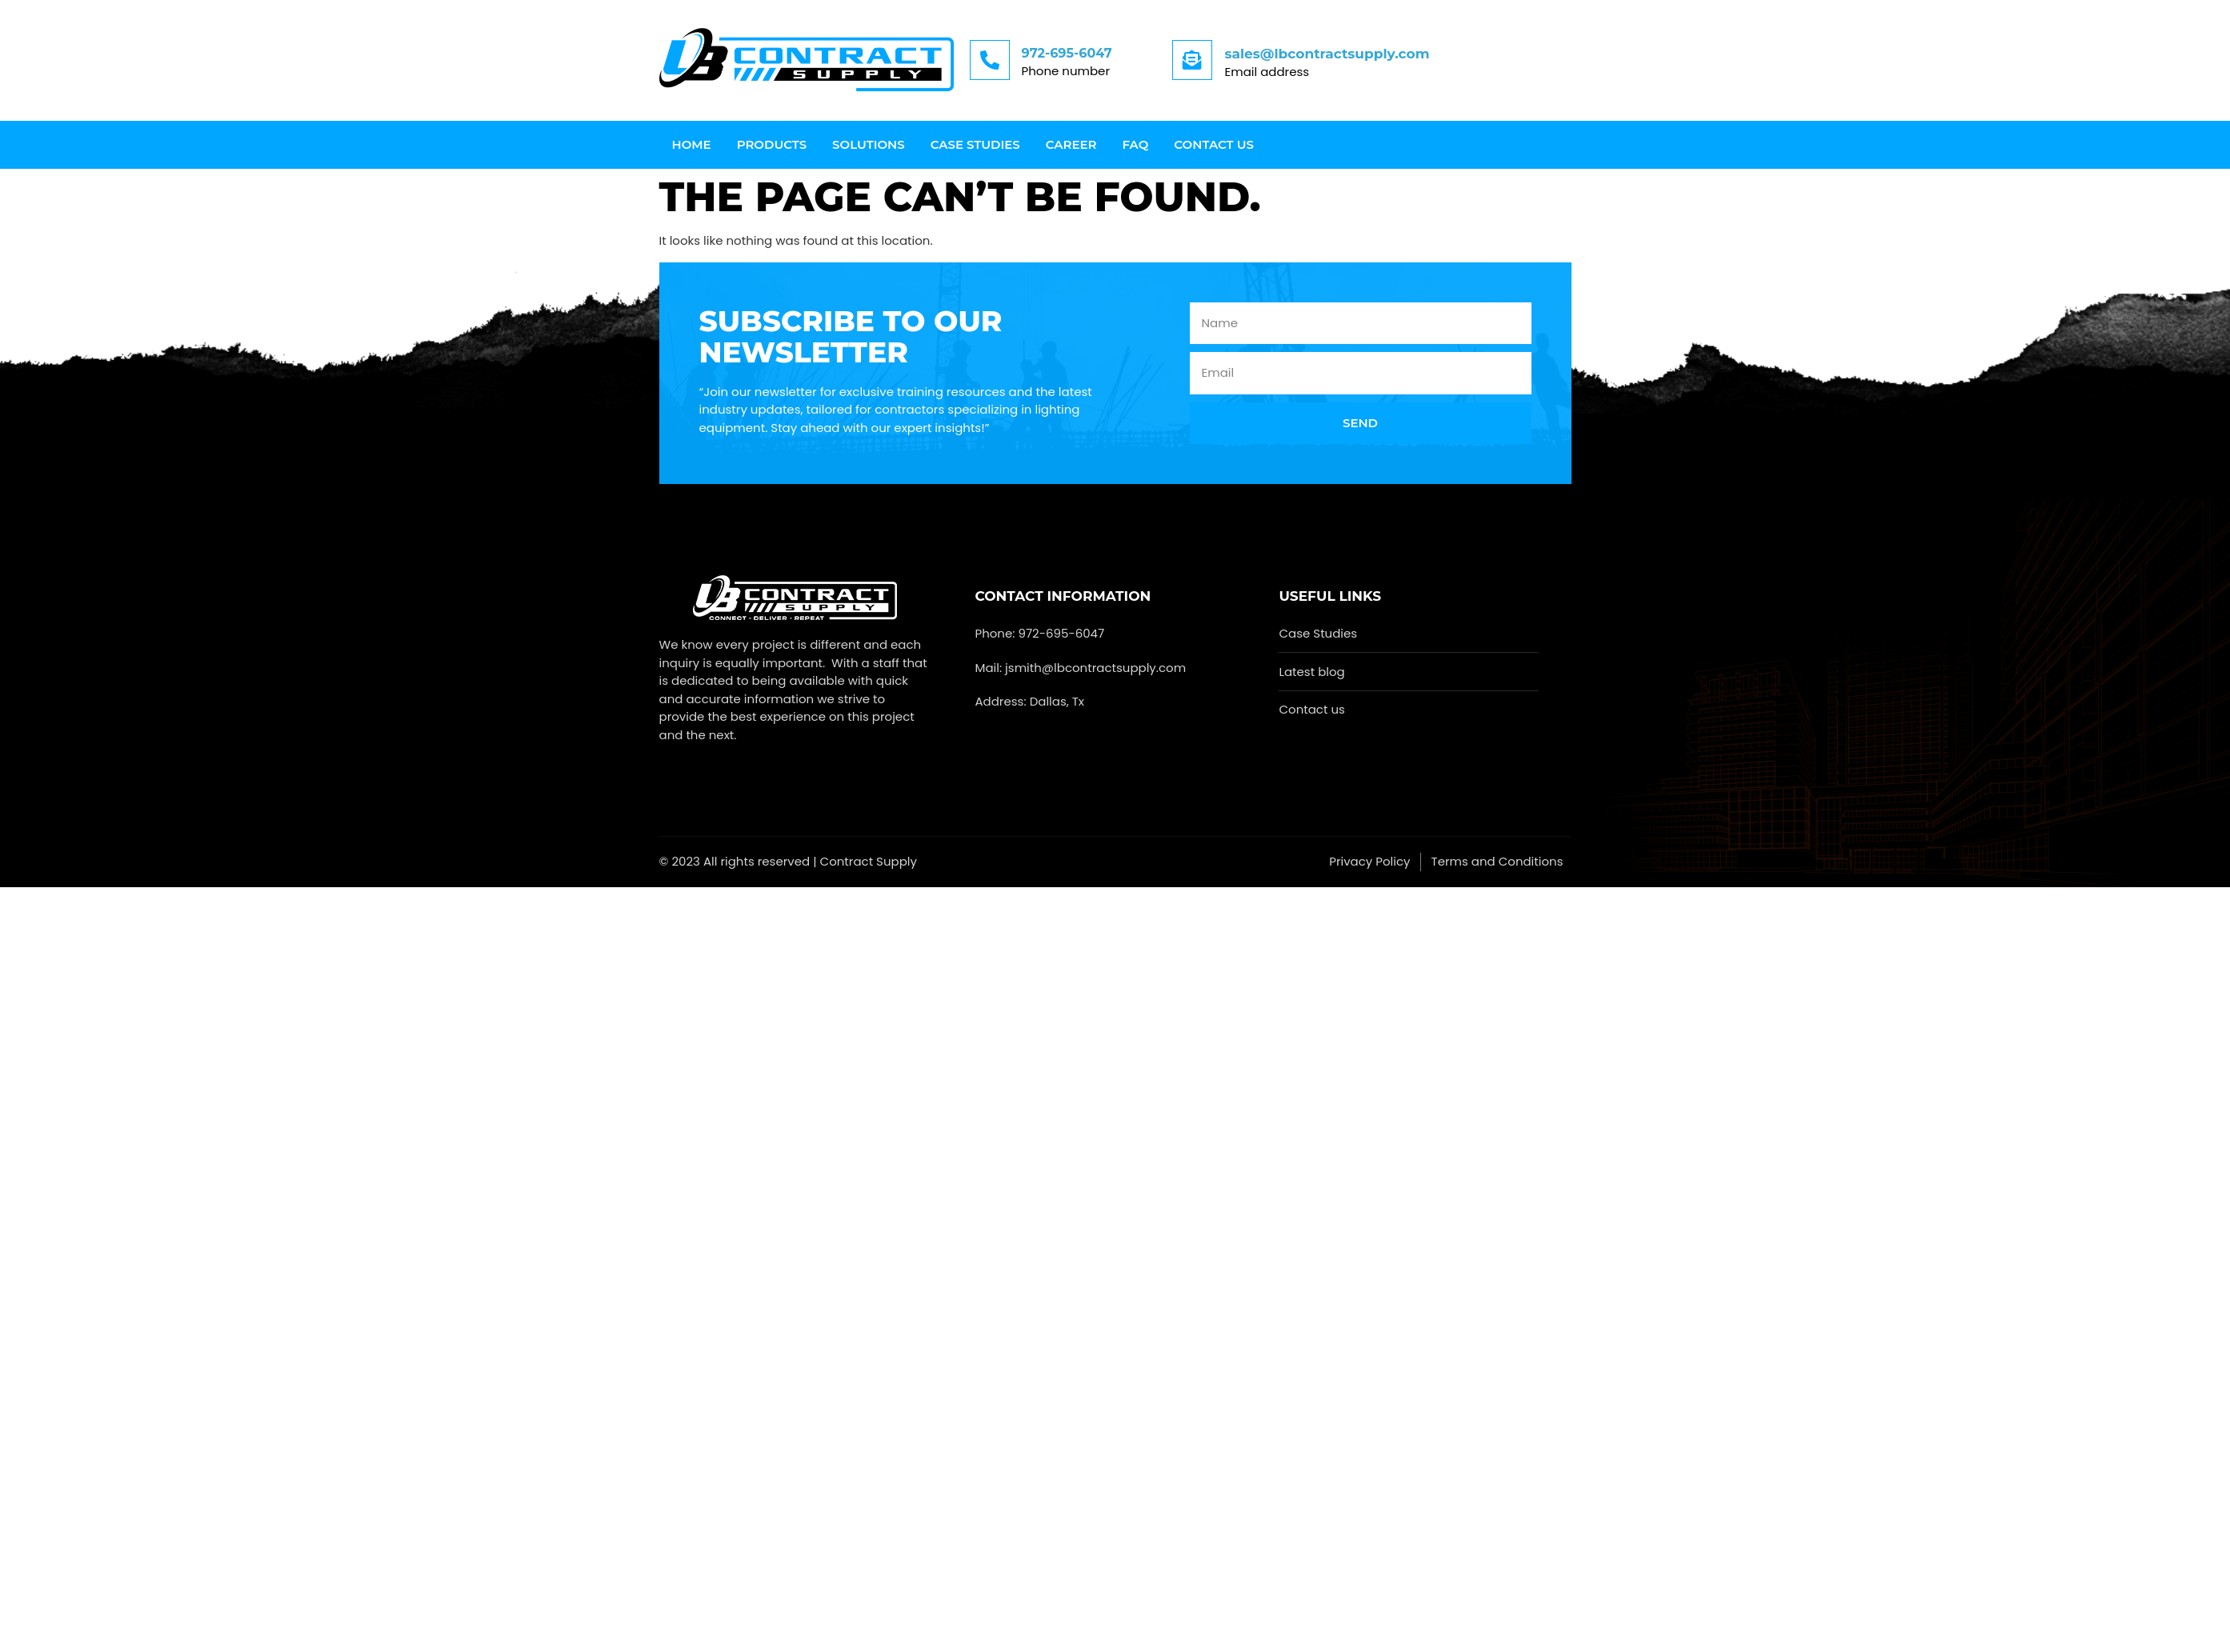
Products (772, 144)
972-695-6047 (1067, 53)
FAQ (1136, 144)
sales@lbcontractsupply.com (1326, 54)
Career (1071, 144)
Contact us (1214, 144)
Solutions (868, 144)
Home (691, 144)
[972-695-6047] (990, 60)
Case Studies (975, 144)
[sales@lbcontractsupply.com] (1192, 60)
